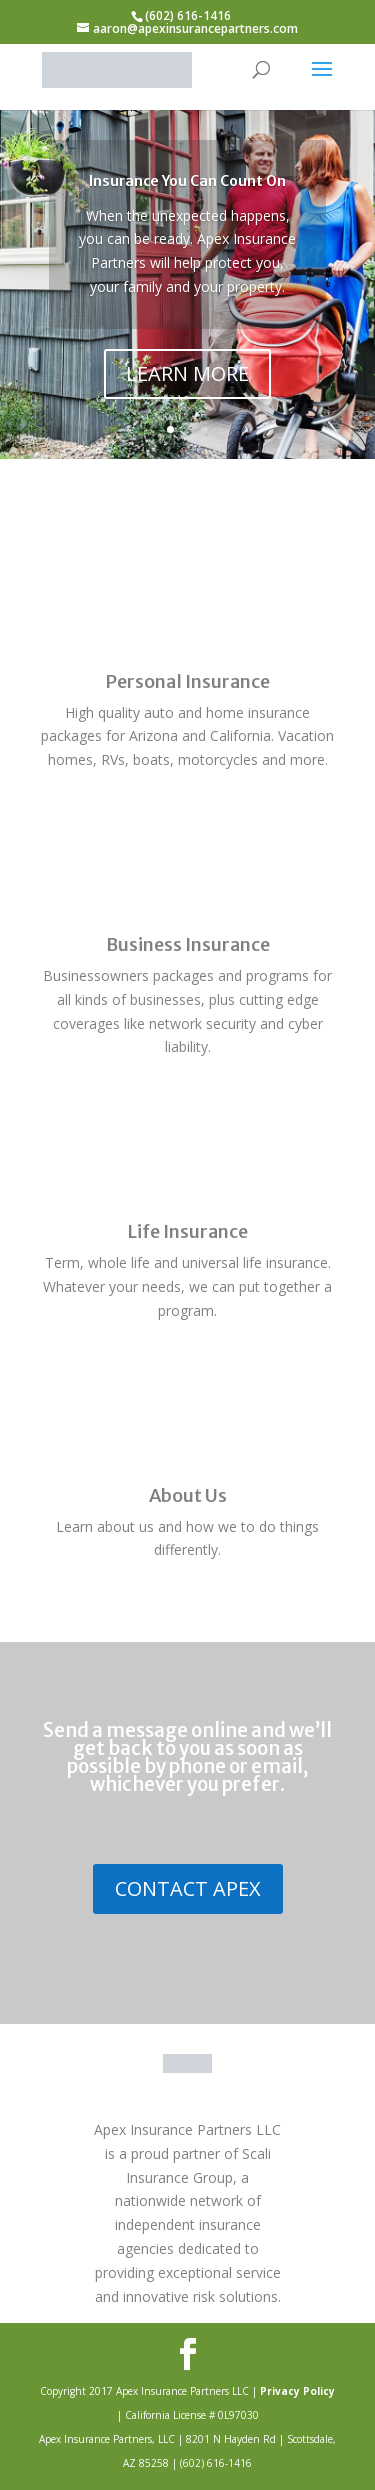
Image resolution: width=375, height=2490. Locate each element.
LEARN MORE (187, 373)
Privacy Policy (297, 2391)
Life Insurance (187, 1231)
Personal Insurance (187, 681)
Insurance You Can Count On (187, 181)
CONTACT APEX (188, 1888)
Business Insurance (188, 944)
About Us (188, 1495)
